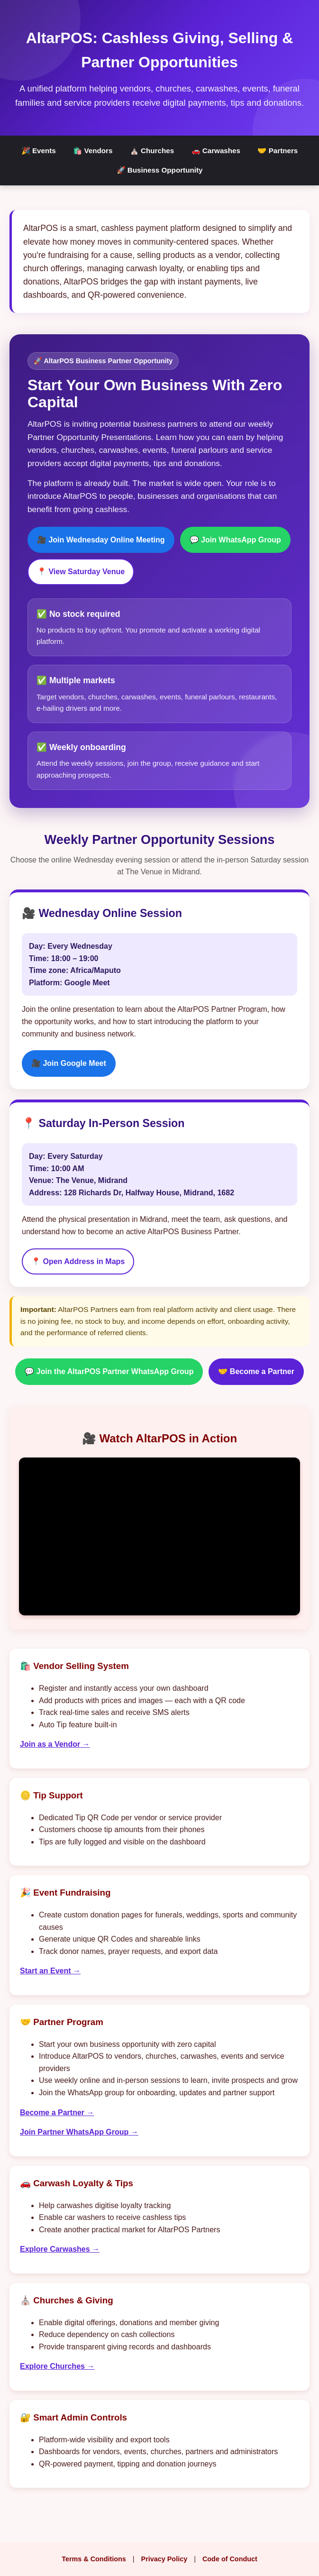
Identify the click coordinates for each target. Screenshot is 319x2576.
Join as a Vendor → (55, 1744)
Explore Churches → (57, 2366)
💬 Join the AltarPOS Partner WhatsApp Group (109, 1371)
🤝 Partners (277, 151)
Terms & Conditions (94, 2559)
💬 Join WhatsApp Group (235, 540)
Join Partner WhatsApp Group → (79, 2132)
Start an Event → (50, 1971)
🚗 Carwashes (215, 151)
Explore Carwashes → (60, 2249)
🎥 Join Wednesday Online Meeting (101, 540)
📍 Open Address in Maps (78, 1261)
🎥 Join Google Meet (68, 1063)
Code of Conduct (229, 2559)
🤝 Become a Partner (256, 1371)
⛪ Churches (152, 151)
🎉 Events (38, 151)
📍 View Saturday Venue (81, 572)
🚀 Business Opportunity (160, 170)
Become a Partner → (57, 2112)
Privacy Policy (164, 2559)
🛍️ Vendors (92, 151)
